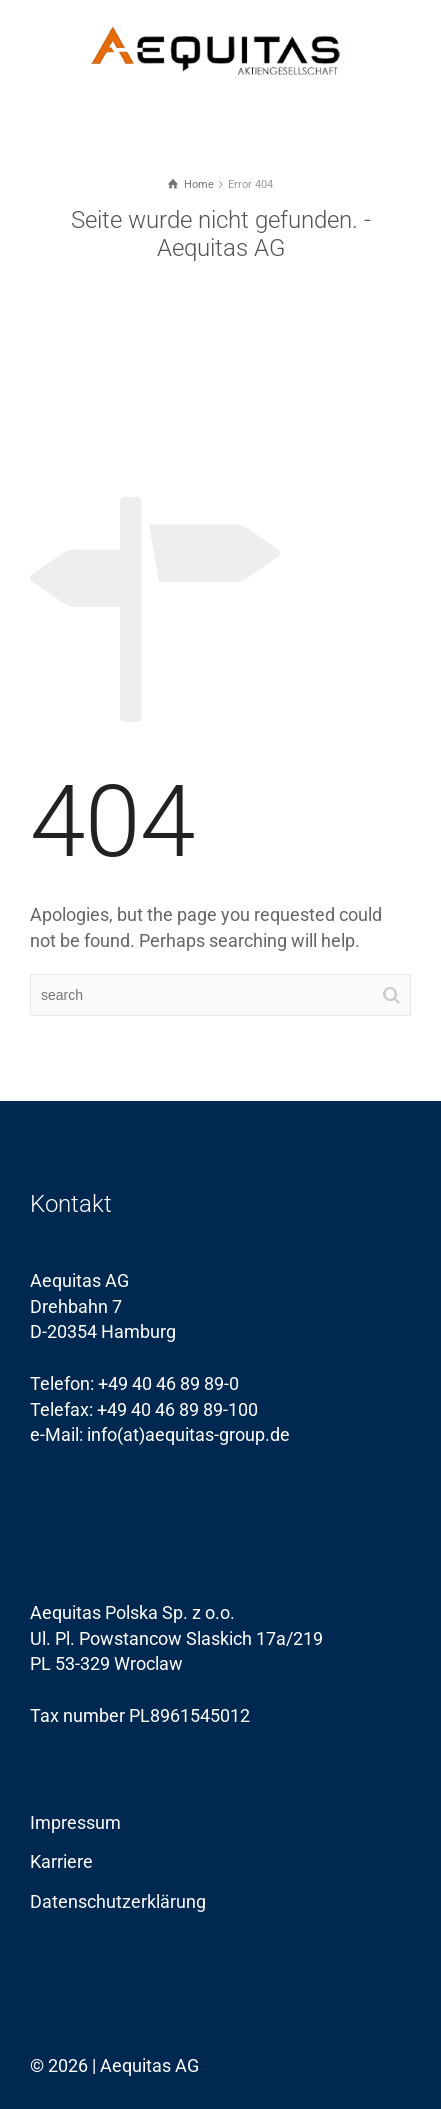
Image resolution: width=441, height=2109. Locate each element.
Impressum (75, 1822)
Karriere (61, 1861)
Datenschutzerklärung (118, 1901)
